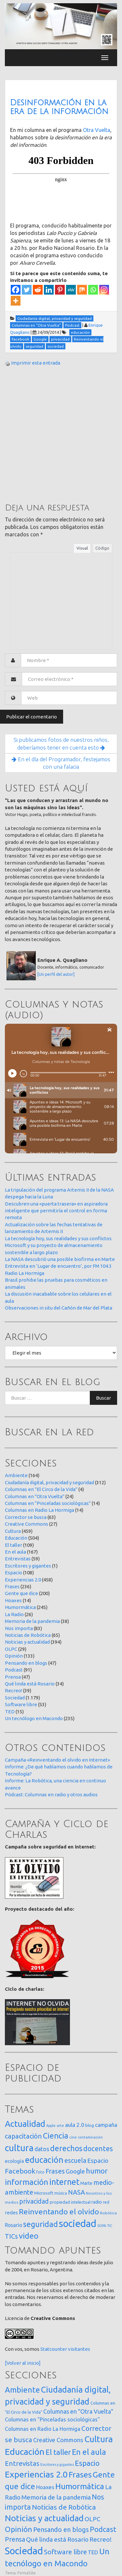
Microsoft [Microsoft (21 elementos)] (43, 2193)
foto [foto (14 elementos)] (40, 2172)
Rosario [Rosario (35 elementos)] (13, 2225)
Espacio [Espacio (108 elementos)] (87, 2463)
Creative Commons (26, 1524)
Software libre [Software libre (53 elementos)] (65, 2552)
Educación (16, 1538)
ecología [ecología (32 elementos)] (14, 2161)
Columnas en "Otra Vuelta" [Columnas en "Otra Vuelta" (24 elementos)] (78, 2411)
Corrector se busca (26, 1517)
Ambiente (16, 1475)
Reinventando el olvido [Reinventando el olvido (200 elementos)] (59, 2211)
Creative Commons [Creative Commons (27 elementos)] (58, 2440)
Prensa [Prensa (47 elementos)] (15, 2539)
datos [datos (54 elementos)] (41, 2149)
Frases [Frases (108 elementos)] (55, 2171)
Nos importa (19, 1628)
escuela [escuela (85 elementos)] (75, 2160)
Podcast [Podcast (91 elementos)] (103, 2529)
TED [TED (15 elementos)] (93, 2552)
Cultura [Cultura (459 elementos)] (98, 2439)
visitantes (79, 2349)
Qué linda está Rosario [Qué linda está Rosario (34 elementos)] (57, 2539)
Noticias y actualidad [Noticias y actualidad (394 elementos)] (44, 2518)
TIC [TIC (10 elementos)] (109, 2226)
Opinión (14, 1656)
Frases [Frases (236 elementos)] (80, 2474)
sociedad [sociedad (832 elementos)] (77, 2223)
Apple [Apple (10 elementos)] (51, 2125)
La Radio (14, 1614)
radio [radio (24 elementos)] (96, 2202)
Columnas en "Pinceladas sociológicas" (48, 1503)
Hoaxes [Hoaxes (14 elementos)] (45, 2487)
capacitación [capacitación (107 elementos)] (23, 2136)
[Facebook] (15, 290)
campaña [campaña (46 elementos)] (106, 2125)
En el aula (15, 1552)
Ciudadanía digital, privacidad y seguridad (49, 1482)
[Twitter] (27, 290)
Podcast (14, 1670)
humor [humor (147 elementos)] (97, 2171)
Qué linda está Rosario (30, 1683)
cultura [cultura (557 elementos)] (19, 2148)
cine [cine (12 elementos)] (73, 2137)
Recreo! (13, 1690)
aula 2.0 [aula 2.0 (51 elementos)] (74, 2125)
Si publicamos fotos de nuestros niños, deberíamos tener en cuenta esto (61, 744)
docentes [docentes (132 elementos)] (98, 2148)
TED (10, 1711)
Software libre (21, 1704)
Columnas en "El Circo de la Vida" (41, 1489)
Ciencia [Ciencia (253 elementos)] (55, 2135)
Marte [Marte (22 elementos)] (86, 2183)
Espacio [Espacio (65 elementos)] (97, 2160)
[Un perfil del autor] (56, 974)
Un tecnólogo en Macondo (34, 1718)
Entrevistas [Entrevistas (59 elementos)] (22, 2463)
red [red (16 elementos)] (106, 2202)
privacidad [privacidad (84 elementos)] (34, 2201)
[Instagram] (104, 290)
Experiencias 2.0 (23, 1579)
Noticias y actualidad (27, 1642)
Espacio (13, 1572)
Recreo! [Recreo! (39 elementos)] (100, 2539)
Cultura (13, 1531)
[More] (15, 301)
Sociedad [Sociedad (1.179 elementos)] (24, 2551)
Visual (82, 548)
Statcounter (53, 2349)
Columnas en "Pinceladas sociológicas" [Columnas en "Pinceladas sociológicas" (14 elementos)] (52, 2419)
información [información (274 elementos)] (26, 2181)
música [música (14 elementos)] (60, 2193)
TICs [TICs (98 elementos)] (11, 2236)
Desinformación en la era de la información (59, 107)
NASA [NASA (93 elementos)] (76, 2192)
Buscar (103, 1398)
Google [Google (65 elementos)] (75, 2171)
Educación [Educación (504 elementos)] (25, 2451)
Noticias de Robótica (28, 1635)
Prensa (13, 1677)
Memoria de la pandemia (32, 1621)
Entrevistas (18, 1558)
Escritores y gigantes (28, 1565)
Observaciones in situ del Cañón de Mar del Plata (58, 1308)
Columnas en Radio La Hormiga (39, 1510)
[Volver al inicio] (23, 2363)
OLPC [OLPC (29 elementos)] (92, 2519)
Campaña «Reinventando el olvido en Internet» (57, 1760)
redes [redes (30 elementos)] (11, 2212)
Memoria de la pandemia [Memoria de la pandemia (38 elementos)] (56, 2497)
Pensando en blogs (26, 1663)
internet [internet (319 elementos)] (64, 2181)
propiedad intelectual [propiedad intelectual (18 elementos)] (70, 2202)
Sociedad (15, 1697)
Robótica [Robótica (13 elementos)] (108, 2213)
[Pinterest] (60, 290)
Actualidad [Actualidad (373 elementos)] (25, 2123)
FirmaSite (27, 2572)
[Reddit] (38, 290)
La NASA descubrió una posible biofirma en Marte (60, 1259)
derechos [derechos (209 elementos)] (66, 2148)
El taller (13, 1545)
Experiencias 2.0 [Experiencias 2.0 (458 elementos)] (36, 2474)
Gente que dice (21, 1593)
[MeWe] (71, 290)
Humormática (20, 1607)
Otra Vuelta (96, 130)
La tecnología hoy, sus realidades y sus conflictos (58, 1238)
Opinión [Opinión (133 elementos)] (18, 2529)
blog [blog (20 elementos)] (89, 2125)
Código (102, 548)
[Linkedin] (49, 290)
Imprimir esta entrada (35, 363)
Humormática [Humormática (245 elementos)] (79, 2486)
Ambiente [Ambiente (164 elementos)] (22, 2389)
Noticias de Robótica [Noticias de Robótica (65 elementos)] (64, 2507)
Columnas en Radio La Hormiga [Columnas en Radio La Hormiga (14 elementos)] (42, 2429)
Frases (12, 1586)
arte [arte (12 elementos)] (60, 2125)
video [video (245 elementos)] (28, 2236)
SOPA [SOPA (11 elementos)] (101, 2226)
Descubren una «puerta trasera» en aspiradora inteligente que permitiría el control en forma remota (56, 1210)
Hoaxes (13, 1600)
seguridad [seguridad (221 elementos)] (40, 2224)
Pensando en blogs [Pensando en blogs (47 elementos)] (61, 2529)
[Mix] (82, 290)
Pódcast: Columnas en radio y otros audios (51, 1794)
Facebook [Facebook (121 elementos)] (20, 2171)
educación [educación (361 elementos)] (44, 2159)
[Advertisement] (61, 434)
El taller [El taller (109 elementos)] (58, 2452)
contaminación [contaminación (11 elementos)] (90, 2137)
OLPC (11, 1649)
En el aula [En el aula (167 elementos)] (89, 2452)
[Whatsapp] (93, 290)
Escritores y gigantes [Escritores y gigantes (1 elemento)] (57, 2464)
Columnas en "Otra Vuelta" (34, 1496)
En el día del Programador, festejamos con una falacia (61, 763)
